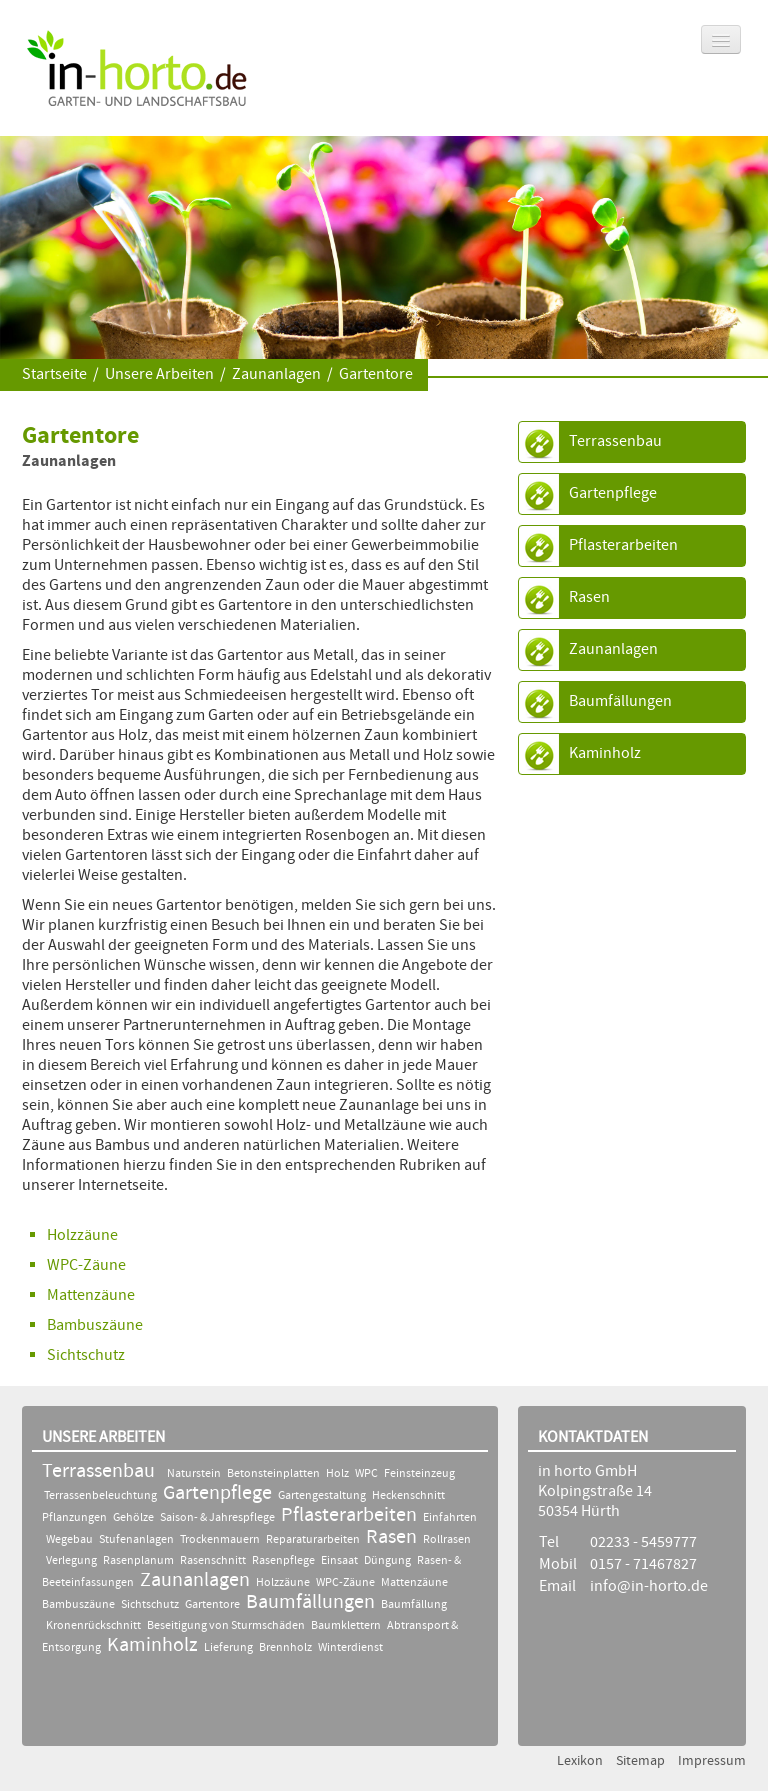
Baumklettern (346, 1626)
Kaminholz (605, 753)
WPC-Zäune (86, 1265)
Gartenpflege (613, 493)
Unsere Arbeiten (159, 374)
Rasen (589, 597)
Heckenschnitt (408, 1496)
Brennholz (285, 1648)
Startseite (54, 374)
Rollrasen (447, 1540)
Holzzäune (283, 1583)
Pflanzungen (74, 1518)
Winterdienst (350, 1648)
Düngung (387, 1561)
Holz (337, 1474)
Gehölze (133, 1518)
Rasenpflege (283, 1561)
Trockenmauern (220, 1540)
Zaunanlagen (276, 374)
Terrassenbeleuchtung (101, 1496)
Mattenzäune (414, 1583)
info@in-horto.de (649, 1586)
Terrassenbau (615, 441)
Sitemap (640, 1761)
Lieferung (228, 1648)
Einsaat (339, 1561)
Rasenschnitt (213, 1561)
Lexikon (580, 1761)
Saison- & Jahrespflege (217, 1518)
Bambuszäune (78, 1605)
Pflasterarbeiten (623, 545)
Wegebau (69, 1540)
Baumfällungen (620, 701)
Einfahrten (450, 1518)
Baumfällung (414, 1605)
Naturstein (194, 1474)
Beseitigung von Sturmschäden (226, 1626)
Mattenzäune (91, 1295)
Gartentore (376, 374)
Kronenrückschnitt (93, 1626)
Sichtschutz (86, 1355)
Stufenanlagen (136, 1540)
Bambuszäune (95, 1325)
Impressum (712, 1761)
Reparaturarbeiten (313, 1540)
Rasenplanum (138, 1561)
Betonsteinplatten (273, 1474)
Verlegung (71, 1561)
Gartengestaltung (322, 1496)
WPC (367, 1474)
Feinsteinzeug (419, 1474)
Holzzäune (82, 1235)
